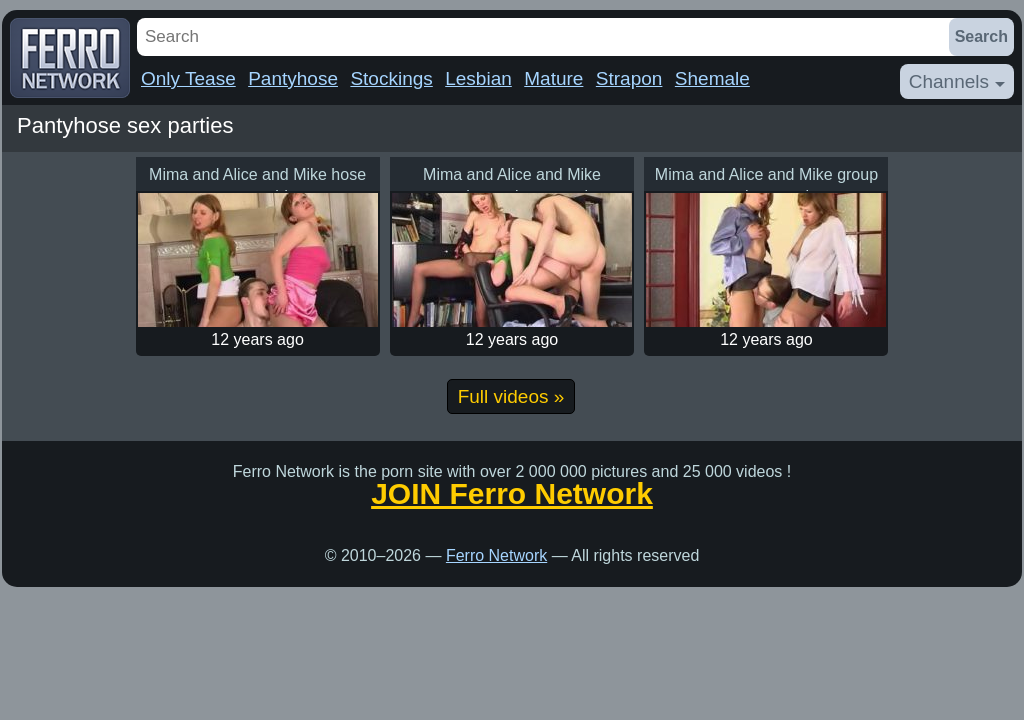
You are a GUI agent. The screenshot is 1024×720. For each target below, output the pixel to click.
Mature (553, 78)
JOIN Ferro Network (512, 494)
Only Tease (188, 78)
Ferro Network (496, 555)
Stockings (391, 78)
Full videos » (511, 396)
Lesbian (478, 78)
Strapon (629, 78)
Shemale (712, 78)
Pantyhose (293, 78)
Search (981, 36)
